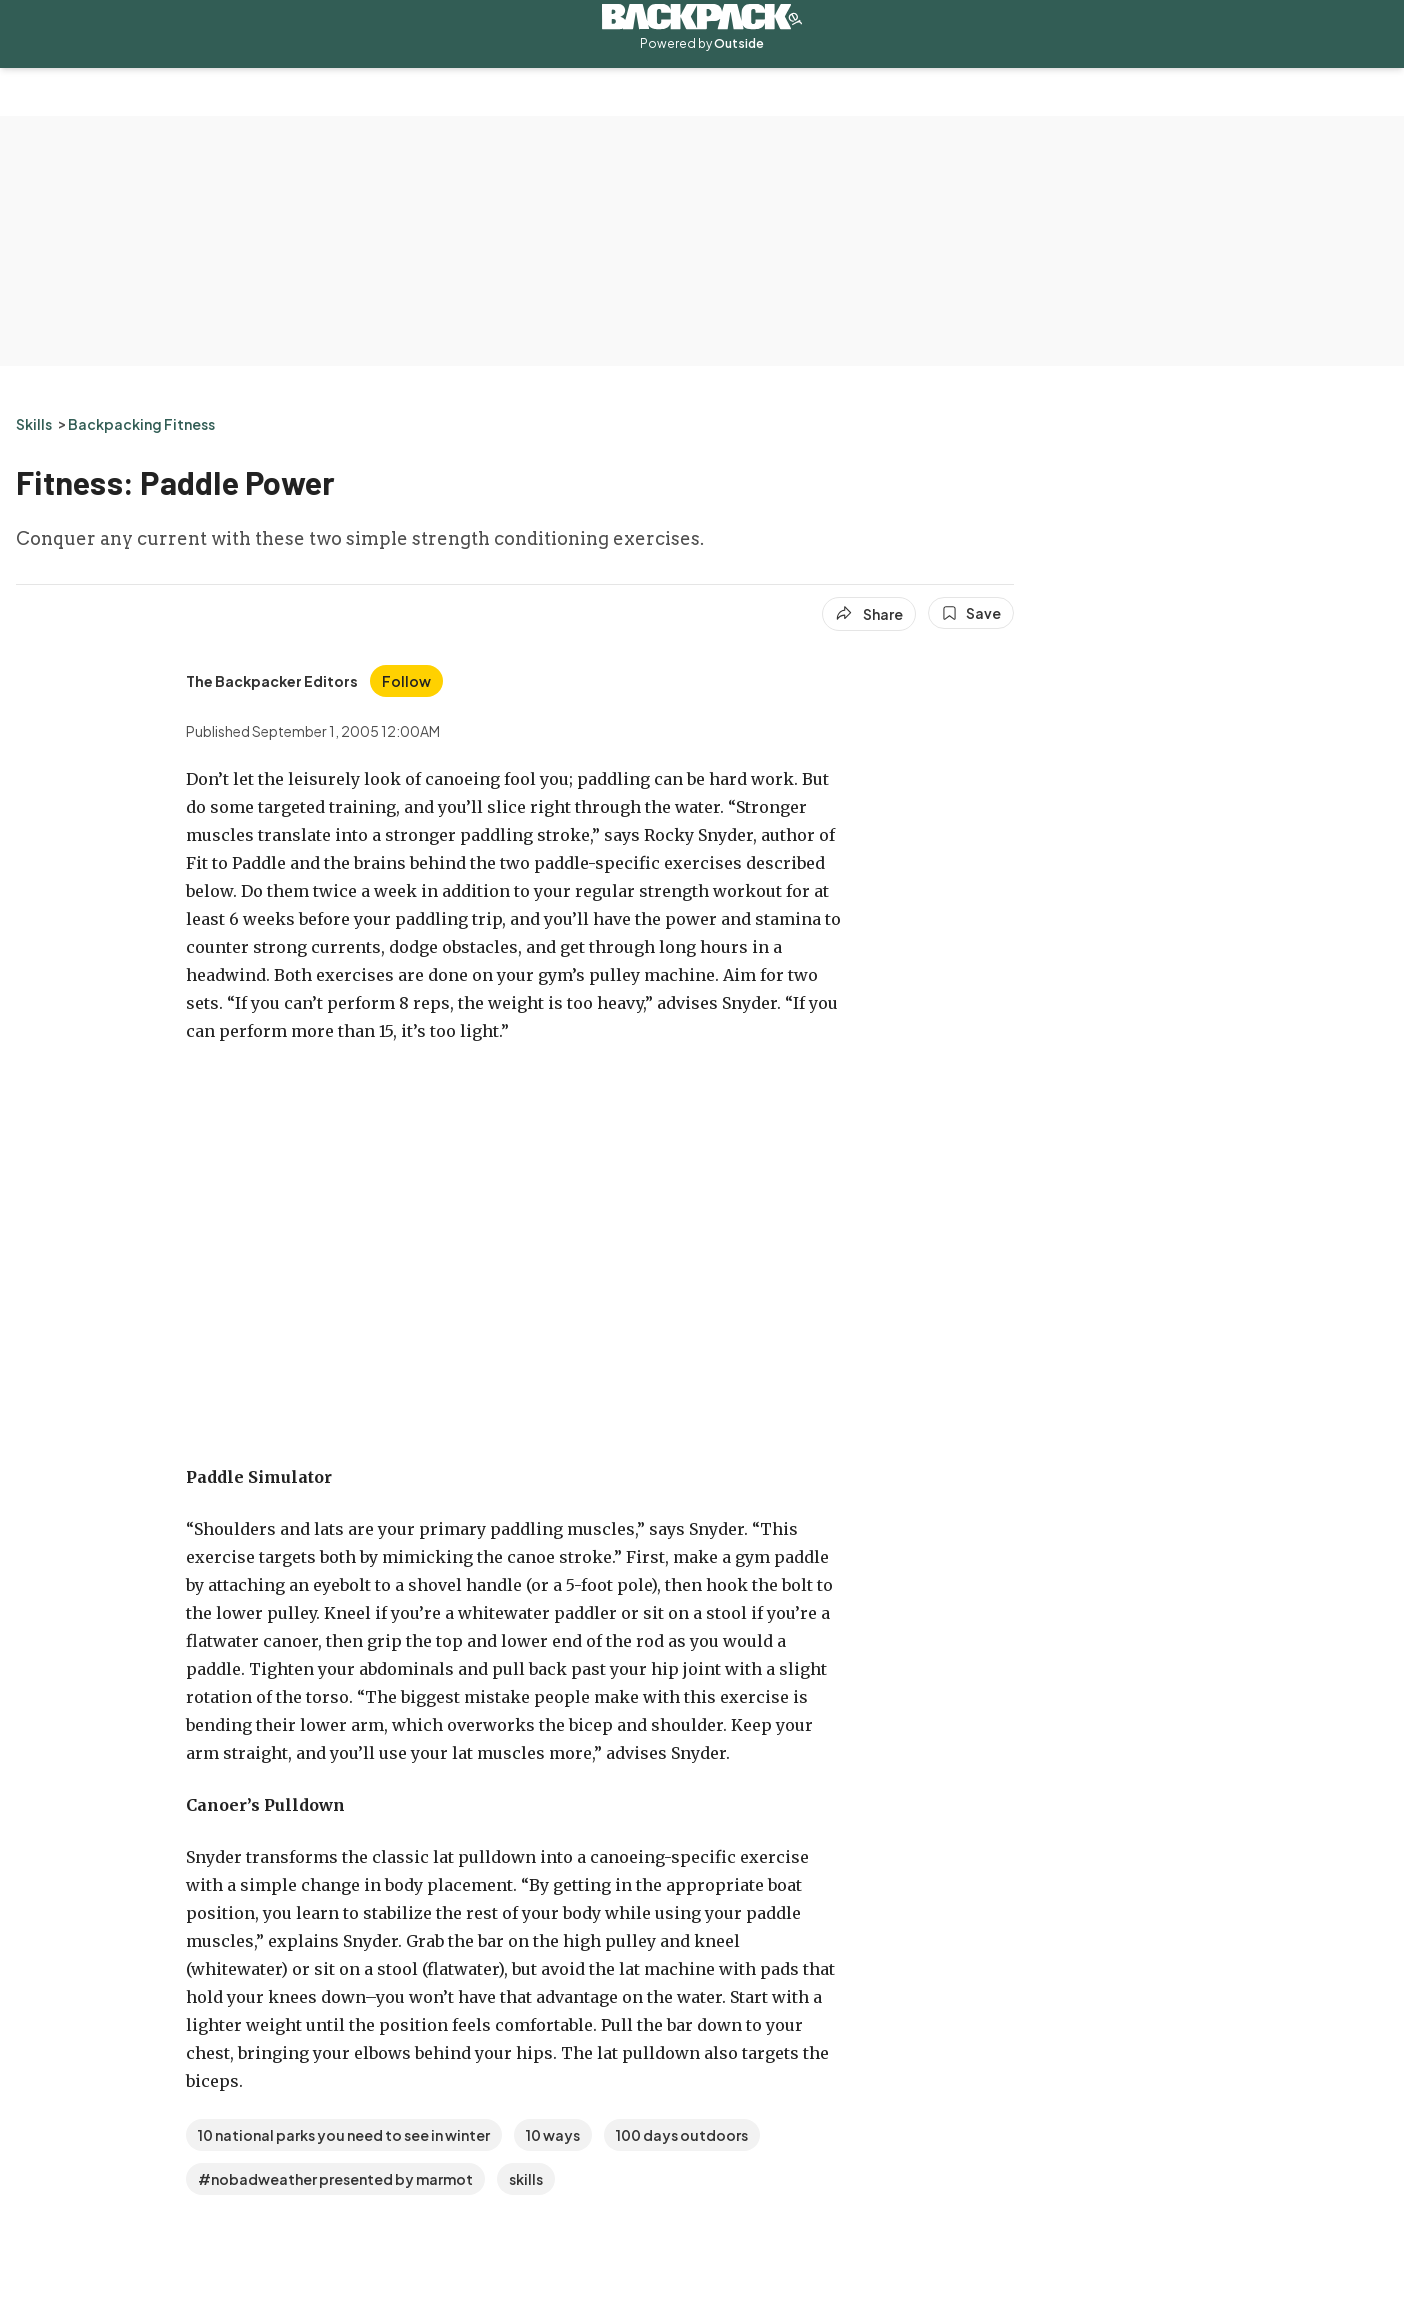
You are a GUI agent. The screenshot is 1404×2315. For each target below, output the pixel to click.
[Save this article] (971, 613)
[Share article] (869, 614)
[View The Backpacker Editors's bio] (272, 681)
